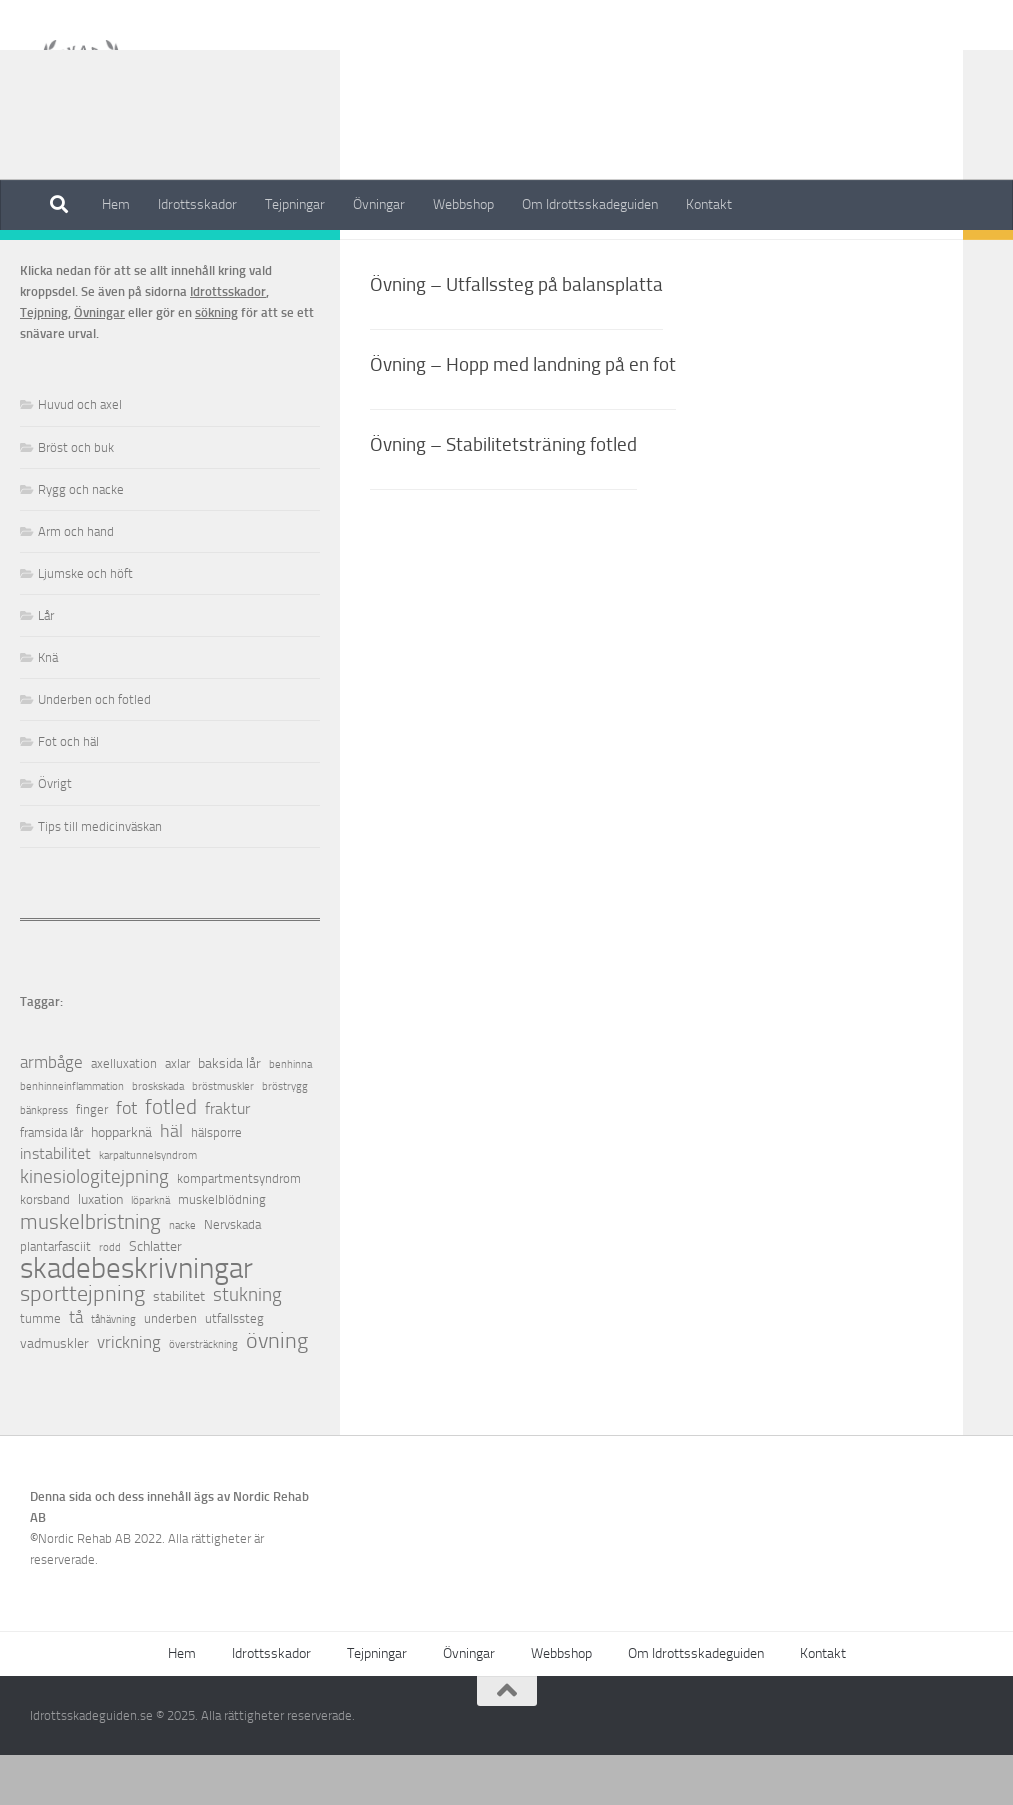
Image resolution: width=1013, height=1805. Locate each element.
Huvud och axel (80, 454)
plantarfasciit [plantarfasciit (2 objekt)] (55, 1296)
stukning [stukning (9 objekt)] (247, 1344)
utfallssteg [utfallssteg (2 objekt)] (234, 1368)
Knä (48, 707)
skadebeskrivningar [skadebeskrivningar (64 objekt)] (136, 1318)
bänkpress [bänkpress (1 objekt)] (44, 1160)
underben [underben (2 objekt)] (170, 1368)
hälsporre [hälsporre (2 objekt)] (216, 1182)
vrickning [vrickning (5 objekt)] (129, 1392)
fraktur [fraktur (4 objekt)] (227, 1158)
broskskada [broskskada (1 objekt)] (158, 1136)
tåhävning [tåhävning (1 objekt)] (113, 1369)
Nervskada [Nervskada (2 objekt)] (232, 1274)
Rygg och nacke (81, 539)
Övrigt (55, 833)
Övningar (379, 204)
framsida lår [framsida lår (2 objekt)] (51, 1182)
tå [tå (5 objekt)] (76, 1367)
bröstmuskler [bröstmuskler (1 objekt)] (223, 1136)
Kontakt (709, 204)
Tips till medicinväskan (100, 876)
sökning (216, 362)
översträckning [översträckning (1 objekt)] (203, 1394)
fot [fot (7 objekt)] (126, 1158)
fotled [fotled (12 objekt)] (171, 1157)
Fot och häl (68, 791)
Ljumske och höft (85, 623)
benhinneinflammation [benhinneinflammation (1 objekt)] (72, 1136)
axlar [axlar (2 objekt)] (177, 1113)
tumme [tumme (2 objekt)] (40, 1368)
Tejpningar (295, 204)
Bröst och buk (76, 497)
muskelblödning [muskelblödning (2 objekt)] (222, 1249)
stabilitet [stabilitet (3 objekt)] (179, 1346)
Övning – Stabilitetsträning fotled (503, 494)
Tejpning (44, 362)
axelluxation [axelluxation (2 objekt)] (124, 1113)
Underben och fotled (94, 749)
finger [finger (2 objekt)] (92, 1159)
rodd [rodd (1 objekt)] (110, 1297)
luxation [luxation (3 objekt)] (100, 1249)
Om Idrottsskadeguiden (590, 204)
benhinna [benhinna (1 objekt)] (290, 1114)
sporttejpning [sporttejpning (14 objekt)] (82, 1344)
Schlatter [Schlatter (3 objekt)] (155, 1296)
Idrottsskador (197, 204)
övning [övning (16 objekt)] (277, 1390)
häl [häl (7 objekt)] (171, 1181)
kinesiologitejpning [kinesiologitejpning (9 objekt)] (94, 1226)
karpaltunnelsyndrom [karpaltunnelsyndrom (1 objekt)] (148, 1205)
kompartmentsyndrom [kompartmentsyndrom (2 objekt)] (239, 1228)
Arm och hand (76, 581)
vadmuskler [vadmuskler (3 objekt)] (54, 1393)
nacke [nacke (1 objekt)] (182, 1275)
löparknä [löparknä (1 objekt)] (150, 1250)
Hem (116, 204)
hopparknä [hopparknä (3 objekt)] (121, 1182)
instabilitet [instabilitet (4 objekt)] (55, 1203)
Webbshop (463, 204)
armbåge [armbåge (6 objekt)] (51, 1112)
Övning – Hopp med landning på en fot (523, 414)
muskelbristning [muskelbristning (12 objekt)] (90, 1272)
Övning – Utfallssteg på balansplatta (516, 334)
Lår (46, 665)
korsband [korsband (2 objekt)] (45, 1249)
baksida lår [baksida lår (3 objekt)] (229, 1113)
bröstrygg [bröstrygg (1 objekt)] (285, 1136)
